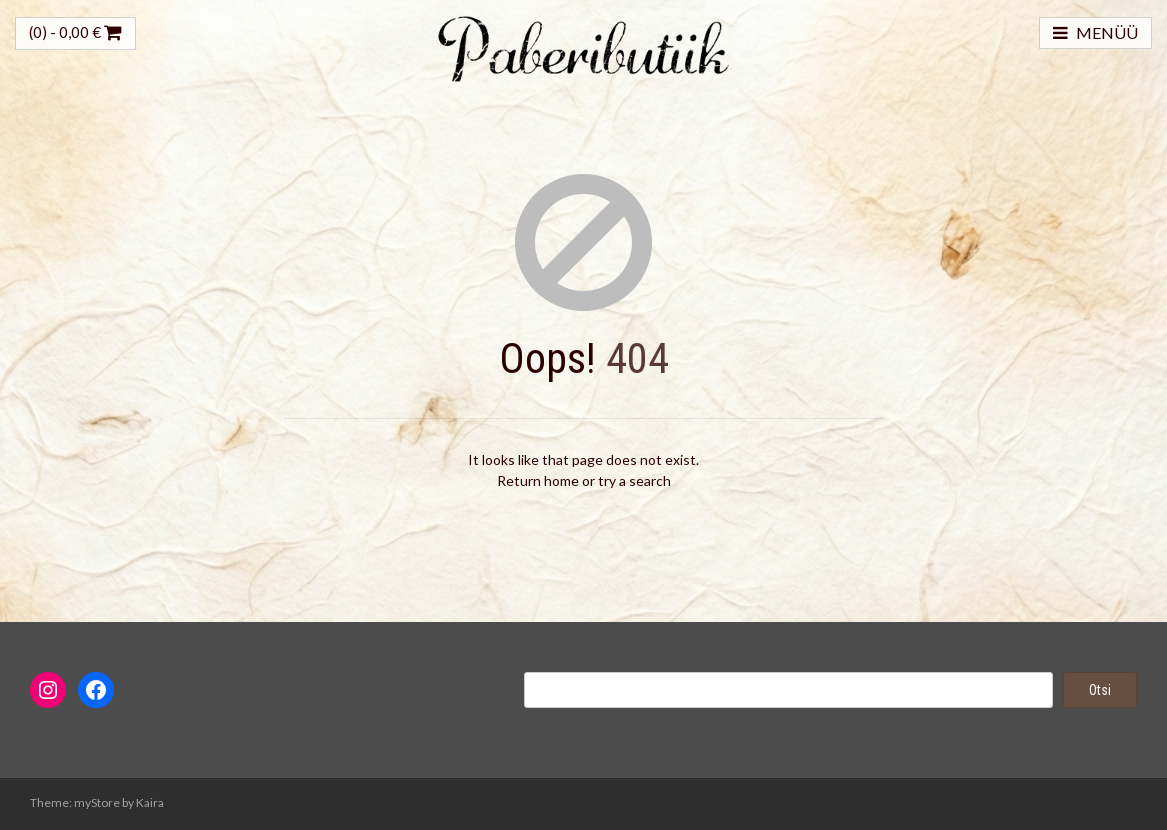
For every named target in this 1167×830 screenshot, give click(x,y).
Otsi (1100, 690)
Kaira (150, 802)
